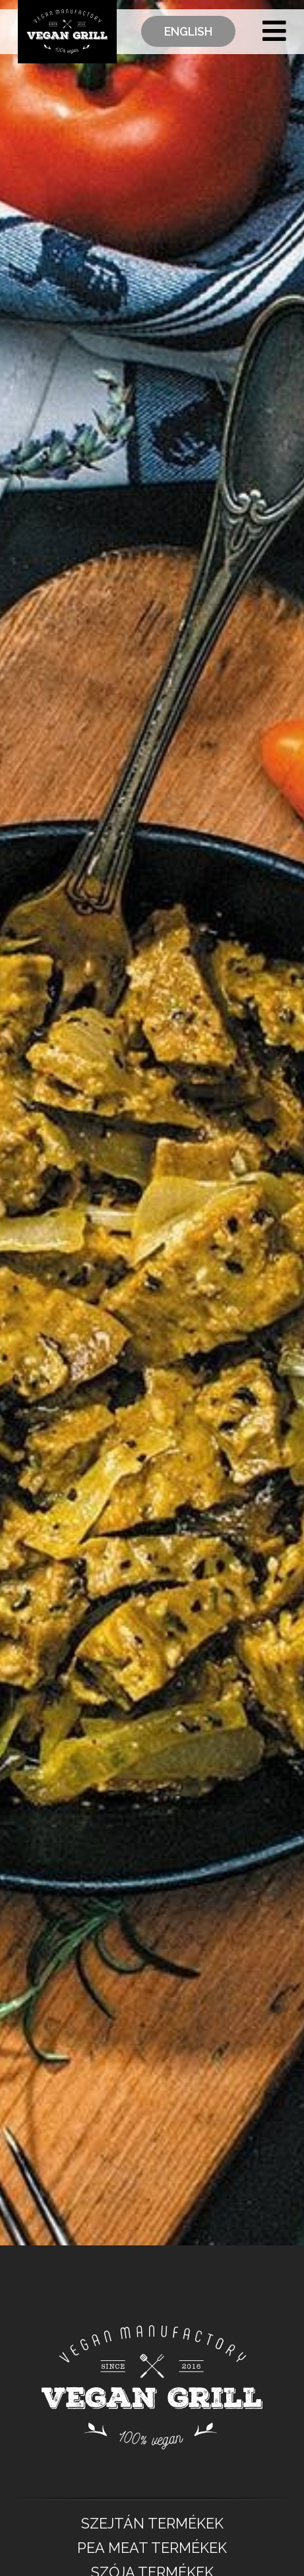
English (188, 31)
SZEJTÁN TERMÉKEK (152, 2524)
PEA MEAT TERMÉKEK (152, 2548)
